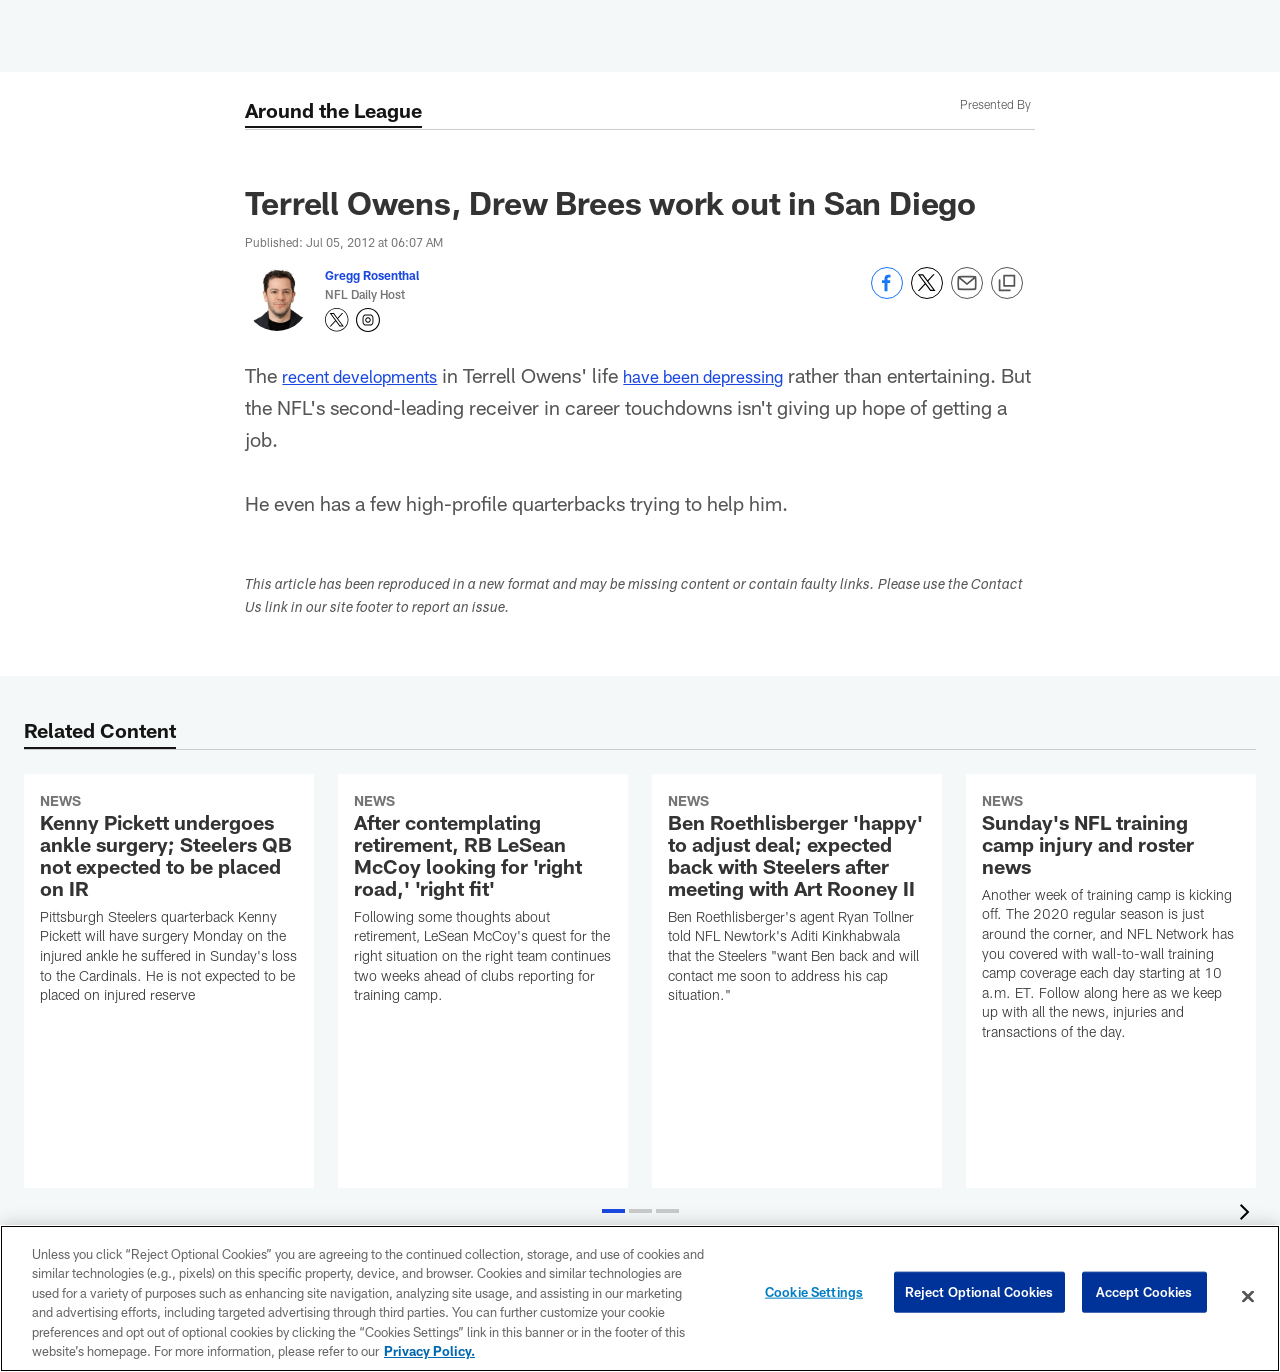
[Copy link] (1007, 284)
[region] (640, 1298)
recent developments (372, 375)
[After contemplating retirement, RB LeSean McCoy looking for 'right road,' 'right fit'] (483, 901)
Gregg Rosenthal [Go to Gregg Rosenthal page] (372, 275)
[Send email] (967, 293)
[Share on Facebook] (887, 293)
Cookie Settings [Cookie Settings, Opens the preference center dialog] (814, 1296)
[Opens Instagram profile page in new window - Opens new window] (368, 320)
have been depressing (742, 375)
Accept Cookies (1144, 1296)
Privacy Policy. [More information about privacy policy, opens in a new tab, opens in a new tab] (429, 1351)
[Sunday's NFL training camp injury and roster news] (1111, 919)
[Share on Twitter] (927, 293)
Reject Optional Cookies (979, 1296)
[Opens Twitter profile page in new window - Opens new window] (337, 320)
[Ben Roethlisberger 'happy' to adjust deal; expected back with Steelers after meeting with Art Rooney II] (797, 901)
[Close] (1248, 1297)
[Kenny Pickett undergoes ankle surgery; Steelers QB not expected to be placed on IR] (169, 901)
